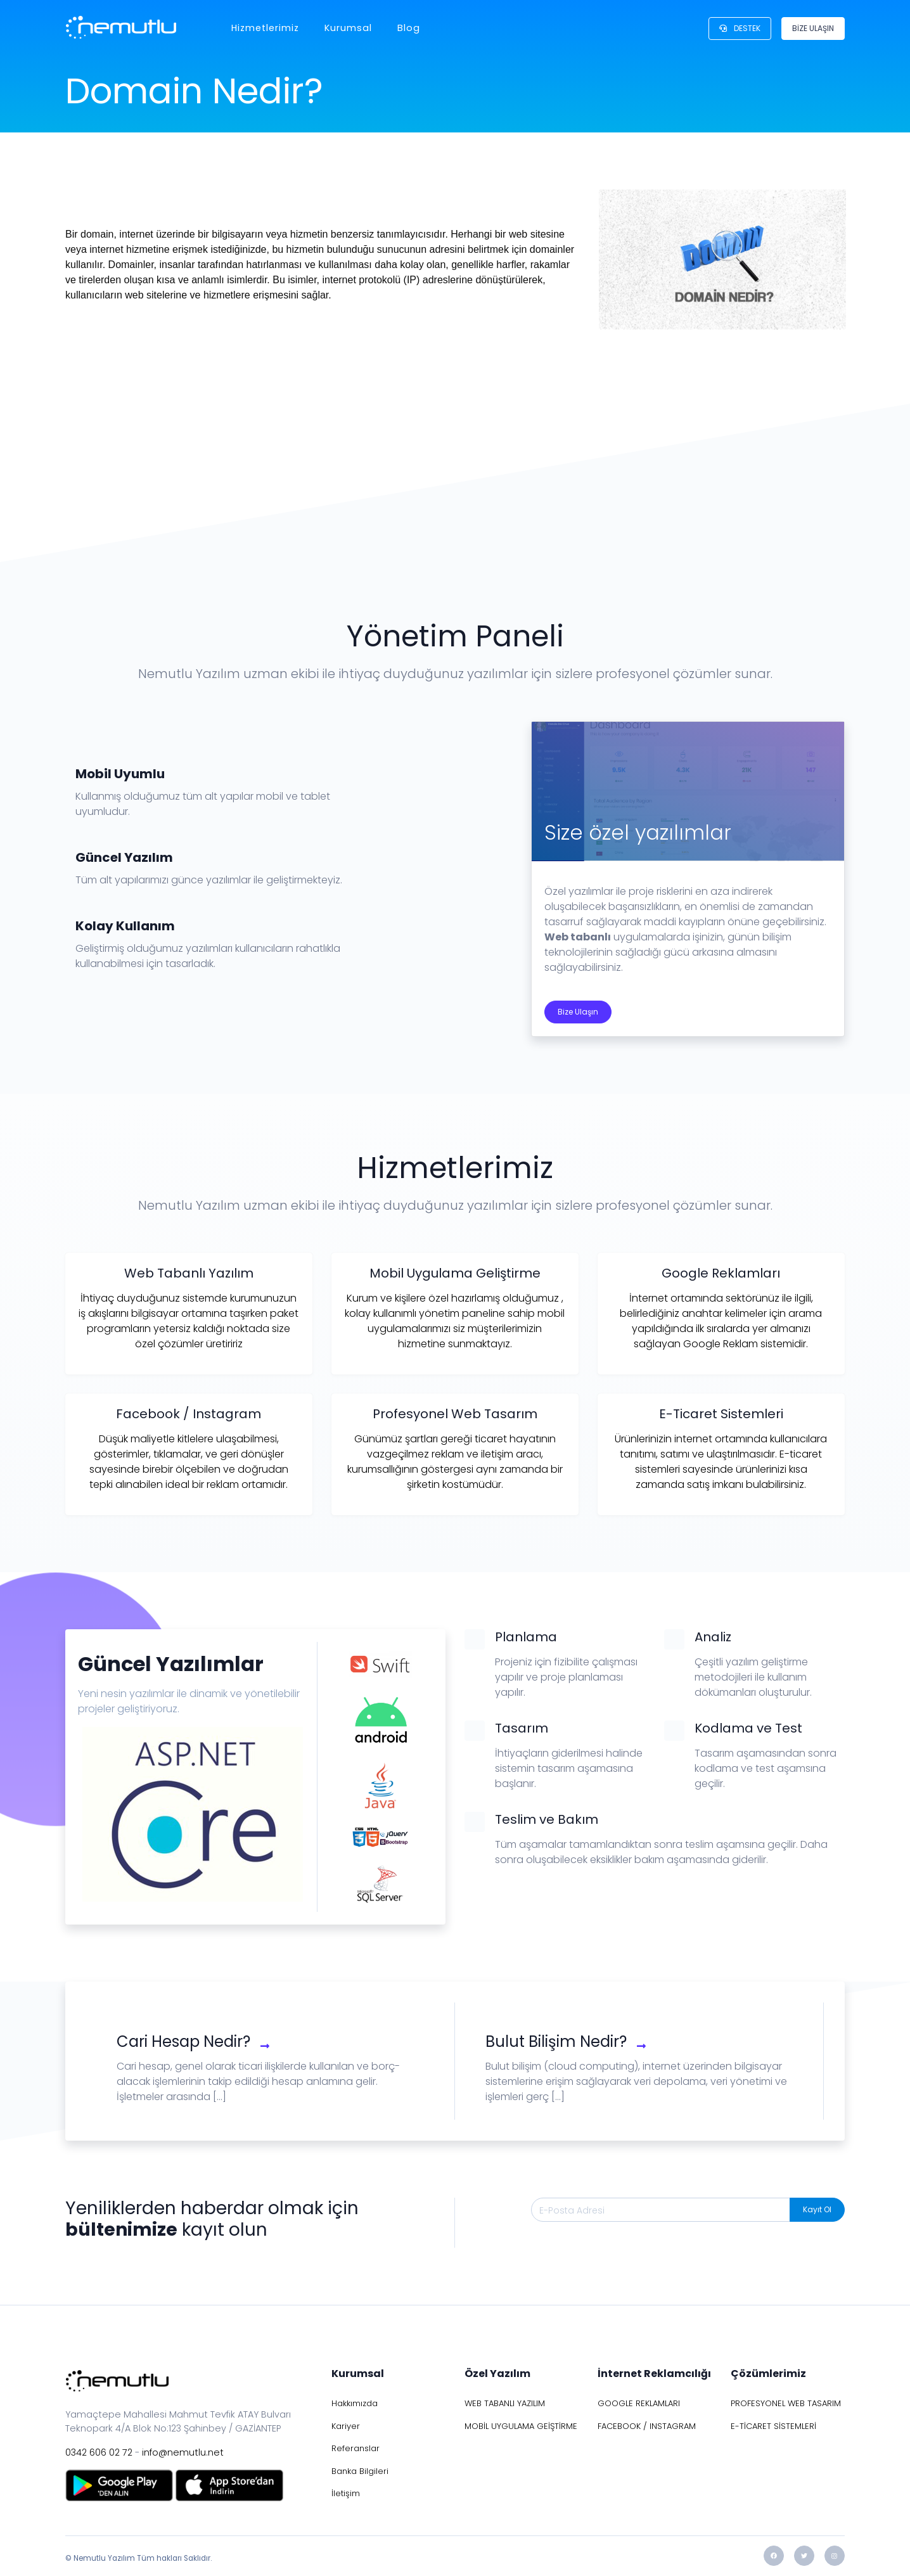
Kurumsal (348, 28)
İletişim (345, 2493)
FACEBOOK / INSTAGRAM (647, 2426)
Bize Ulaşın (578, 1011)
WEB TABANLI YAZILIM (505, 2403)
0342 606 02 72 (98, 2452)
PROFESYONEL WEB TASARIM (786, 2403)
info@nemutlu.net (183, 2452)
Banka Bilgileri (359, 2471)
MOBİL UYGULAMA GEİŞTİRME (521, 2426)
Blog (408, 28)
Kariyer (345, 2426)
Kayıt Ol (817, 2209)
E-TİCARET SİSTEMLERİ (773, 2426)
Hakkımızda (354, 2403)
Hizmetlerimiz (265, 28)
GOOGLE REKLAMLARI (639, 2403)
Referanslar (355, 2448)
